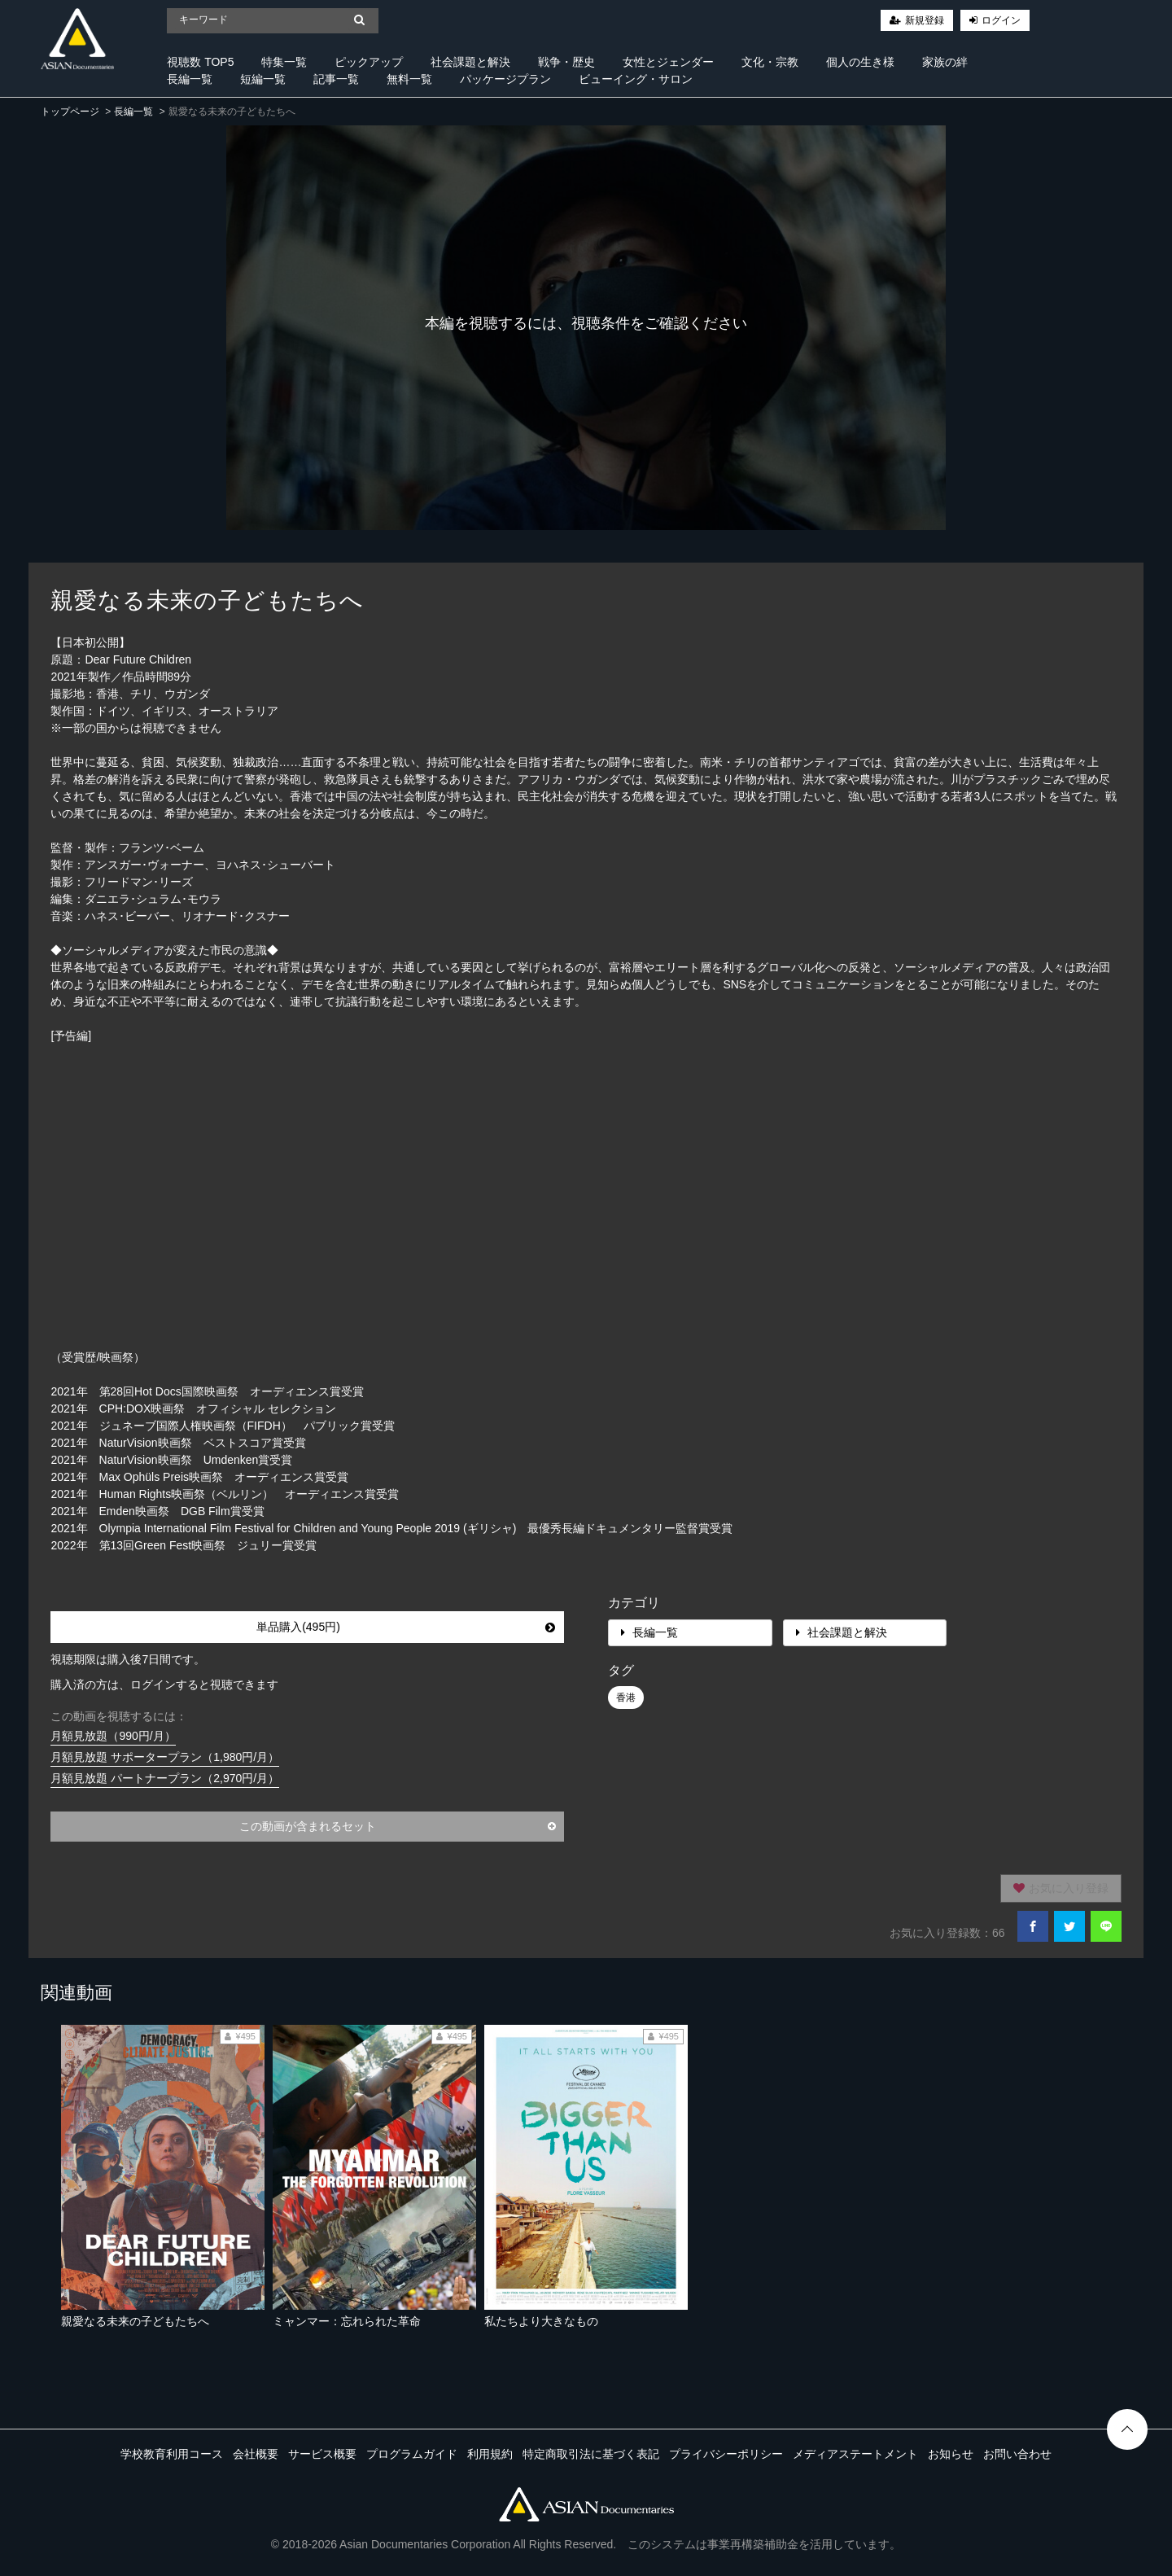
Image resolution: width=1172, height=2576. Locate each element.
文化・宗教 (769, 61)
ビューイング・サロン (636, 78)
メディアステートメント (855, 2453)
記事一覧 (336, 78)
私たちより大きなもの (541, 2321)
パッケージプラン (505, 78)
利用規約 (490, 2453)
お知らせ (950, 2453)
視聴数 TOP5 (200, 61)
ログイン (1001, 20)
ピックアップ (369, 61)
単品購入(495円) (405, 1626)
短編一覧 (263, 78)
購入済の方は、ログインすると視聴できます (164, 1684)
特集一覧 (284, 61)
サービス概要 (322, 2453)
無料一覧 (409, 78)
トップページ (70, 111)
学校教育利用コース (171, 2453)
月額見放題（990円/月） (112, 1735)
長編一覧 (189, 78)
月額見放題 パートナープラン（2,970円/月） (164, 1778)
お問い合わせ (1017, 2453)
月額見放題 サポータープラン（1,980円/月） (164, 1756)
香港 (626, 1697)
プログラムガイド (411, 2453)
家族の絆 (945, 61)
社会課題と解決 (470, 61)
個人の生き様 (860, 61)
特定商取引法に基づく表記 (591, 2453)
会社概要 (255, 2453)
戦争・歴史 (566, 61)
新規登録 (924, 20)
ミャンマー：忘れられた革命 (347, 2321)
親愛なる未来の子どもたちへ (135, 2321)
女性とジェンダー (668, 61)
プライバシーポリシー (726, 2453)
